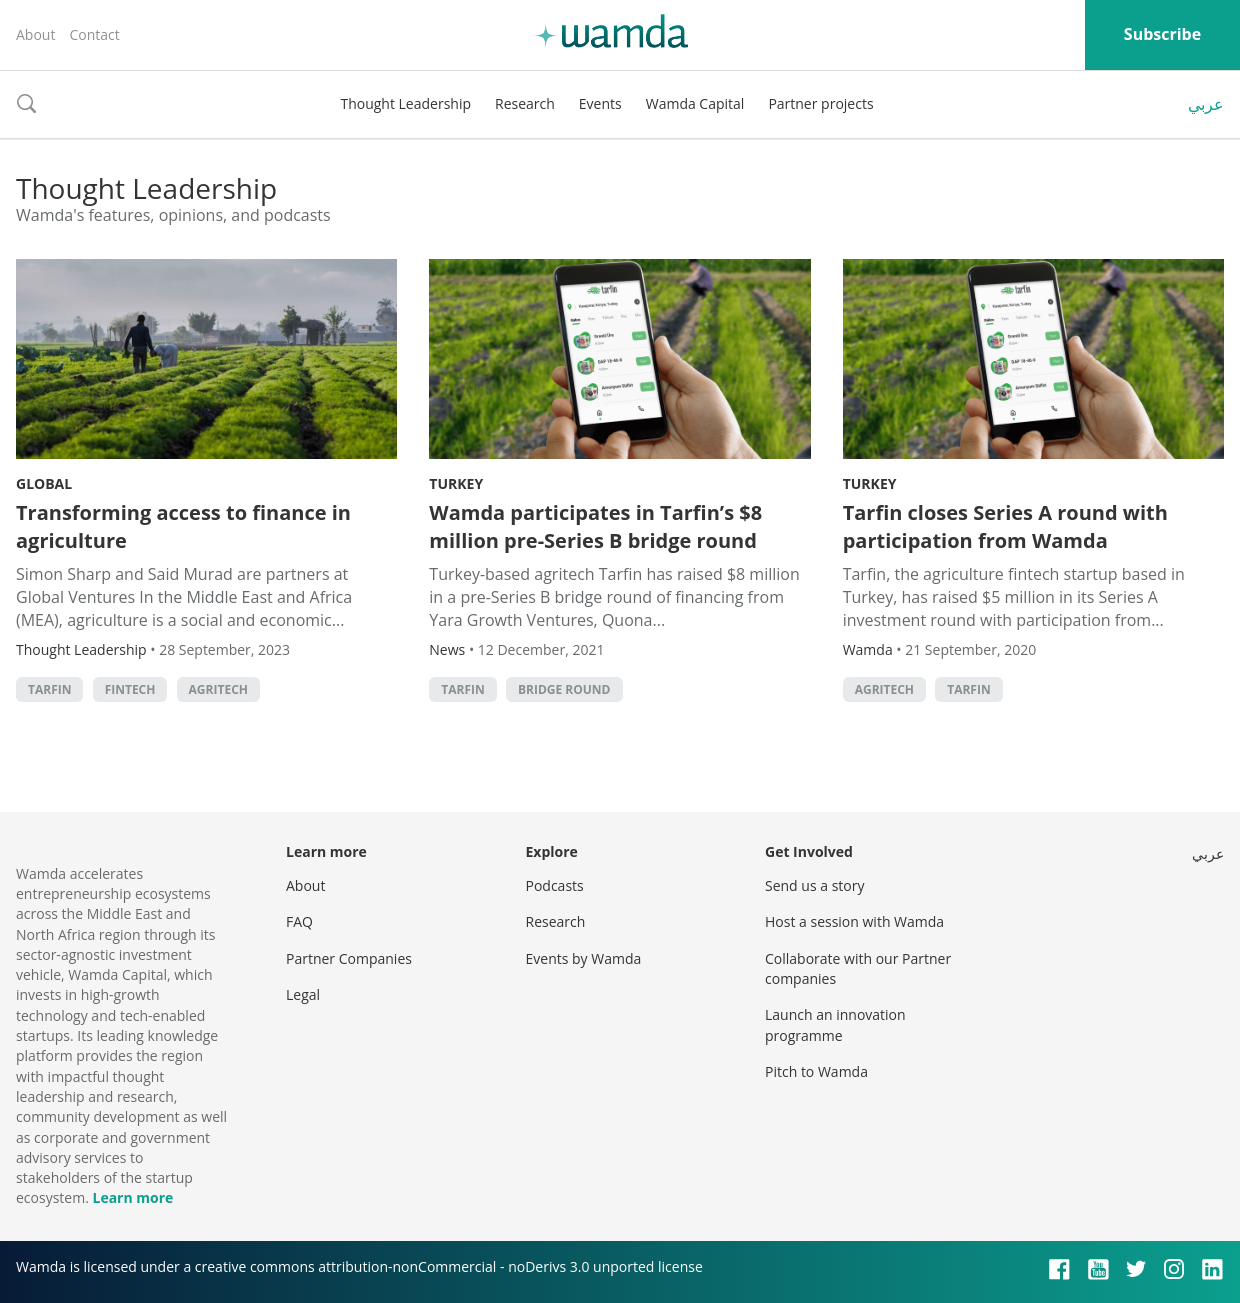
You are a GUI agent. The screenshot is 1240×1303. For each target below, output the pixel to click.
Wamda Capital (695, 103)
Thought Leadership (405, 103)
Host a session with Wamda (854, 921)
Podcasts (555, 885)
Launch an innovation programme (835, 1024)
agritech (218, 689)
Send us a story (814, 885)
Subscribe (1162, 34)
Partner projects (820, 103)
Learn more (132, 1197)
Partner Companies (349, 958)
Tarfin (49, 689)
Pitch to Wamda (816, 1071)
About (35, 34)
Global (44, 483)
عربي (1206, 104)
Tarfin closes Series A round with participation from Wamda (1005, 526)
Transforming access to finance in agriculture (183, 526)
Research (525, 103)
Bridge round (564, 689)
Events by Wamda (584, 958)
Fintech (130, 689)
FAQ (299, 921)
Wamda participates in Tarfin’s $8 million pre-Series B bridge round (595, 526)
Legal (303, 994)
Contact (94, 34)
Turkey (456, 483)
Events (600, 103)
